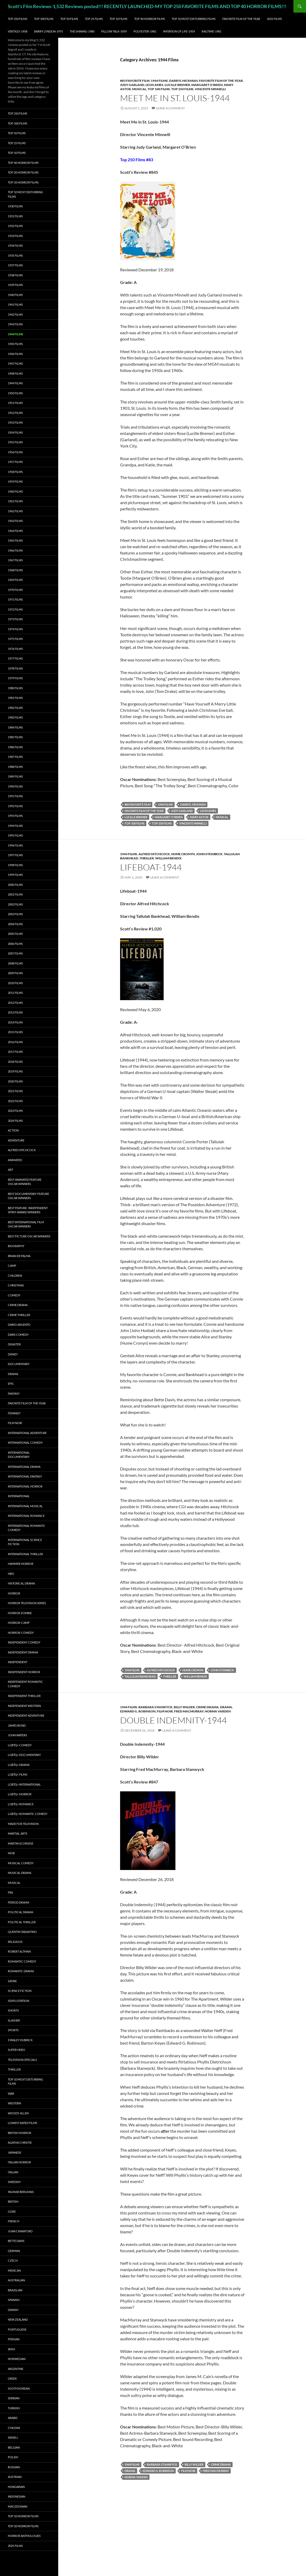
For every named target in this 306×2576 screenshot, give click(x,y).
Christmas (16, 1285)
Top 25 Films (94, 18)
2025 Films (274, 18)
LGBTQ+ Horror (19, 1794)
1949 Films (15, 383)
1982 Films (15, 707)
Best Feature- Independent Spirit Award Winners (28, 1210)
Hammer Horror (20, 1563)
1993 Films (15, 815)
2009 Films (15, 973)
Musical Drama (19, 1872)
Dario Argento (19, 1324)
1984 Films (15, 727)
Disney (13, 1354)
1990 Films (15, 786)
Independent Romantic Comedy (25, 1684)
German (14, 2250)
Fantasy (14, 1393)
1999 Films (15, 874)
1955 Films (15, 442)
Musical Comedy (21, 1863)
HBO (11, 1573)
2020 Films (15, 1081)
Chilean (14, 2427)
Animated (15, 1160)
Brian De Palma (19, 1256)
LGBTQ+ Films (17, 1774)
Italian (13, 2172)
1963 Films (15, 520)
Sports (13, 2030)
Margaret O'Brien (207, 85)
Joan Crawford (20, 2231)
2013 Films (15, 1012)
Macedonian (17, 2506)
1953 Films (15, 422)
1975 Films (15, 638)
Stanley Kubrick (20, 2040)
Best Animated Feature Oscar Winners (24, 1182)
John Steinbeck (209, 854)
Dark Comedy (18, 1334)
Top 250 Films (17, 18)
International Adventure (27, 1433)
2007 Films (15, 953)
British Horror (19, 2133)
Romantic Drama (21, 1971)
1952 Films (15, 412)
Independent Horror (24, 1672)
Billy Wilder (184, 1707)
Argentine (15, 2368)
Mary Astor (199, 817)
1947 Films (15, 363)
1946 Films (15, 353)
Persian (13, 2339)
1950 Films (15, 393)
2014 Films (15, 1022)
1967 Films (15, 560)
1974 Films (15, 629)
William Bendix (168, 858)
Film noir (165, 1711)
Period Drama (18, 1902)
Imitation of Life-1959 (179, 31)
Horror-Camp (19, 1622)
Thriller (146, 858)
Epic (11, 1383)
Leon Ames (154, 85)
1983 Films (15, 717)
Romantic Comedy (22, 1961)
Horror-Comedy (21, 1632)
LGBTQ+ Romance (21, 1804)
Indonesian (16, 2496)
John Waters (17, 1735)
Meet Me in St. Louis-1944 (175, 98)
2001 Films (15, 894)
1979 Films (15, 678)
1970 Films (15, 589)
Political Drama (20, 1912)
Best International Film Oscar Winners (26, 1224)
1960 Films (15, 491)
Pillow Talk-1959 (114, 31)
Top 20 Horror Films (23, 172)
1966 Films (15, 550)
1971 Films (15, 599)
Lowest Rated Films (22, 2123)
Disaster (14, 1344)
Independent (17, 1662)
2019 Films (15, 1071)
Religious (15, 1941)
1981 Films (15, 697)
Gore (12, 2211)
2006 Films (15, 943)
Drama (226, 1707)
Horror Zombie (20, 1613)
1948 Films (15, 373)
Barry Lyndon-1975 (48, 31)
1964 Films (15, 530)
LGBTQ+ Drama (18, 1764)
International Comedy (25, 1442)
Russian (14, 2467)
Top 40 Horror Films (149, 18)
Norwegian (16, 2359)
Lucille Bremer (177, 85)
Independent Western (24, 1705)
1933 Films (15, 236)
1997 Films (15, 855)
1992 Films (15, 806)
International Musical (25, 1506)
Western (14, 2103)
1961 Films (15, 501)
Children (15, 1275)
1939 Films (15, 285)
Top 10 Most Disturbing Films (194, 18)
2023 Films (15, 1110)
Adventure (16, 1140)
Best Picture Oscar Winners (29, 1236)
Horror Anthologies (24, 2535)
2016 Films (15, 1042)
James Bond (17, 1725)
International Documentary (19, 1455)
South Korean (19, 2388)
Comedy (14, 1295)
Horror (14, 1593)
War (11, 2093)
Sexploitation (18, 2000)
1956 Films (15, 452)
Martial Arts (17, 1833)
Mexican (14, 2270)
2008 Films (15, 963)
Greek (12, 2378)
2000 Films (15, 884)
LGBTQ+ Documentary (24, 1754)
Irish (11, 2349)
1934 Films (15, 245)
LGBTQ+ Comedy (20, 1745)
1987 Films (15, 756)
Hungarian (16, 2486)
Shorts (13, 2010)
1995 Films (15, 835)
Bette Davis (16, 2241)
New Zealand (18, 2319)
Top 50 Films (69, 18)
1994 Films (15, 825)
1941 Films (15, 304)
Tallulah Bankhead (140, 1676)
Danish (13, 2309)
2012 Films (15, 1002)
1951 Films (15, 403)
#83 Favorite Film (134, 81)
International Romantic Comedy (26, 1528)
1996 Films (15, 845)
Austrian (15, 2476)
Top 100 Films (43, 18)
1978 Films (15, 668)
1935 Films (15, 255)
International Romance (26, 1515)
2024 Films (15, 1120)
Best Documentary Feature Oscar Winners (28, 1196)
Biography (16, 1246)
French (13, 2221)
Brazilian (15, 2290)
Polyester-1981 (144, 31)
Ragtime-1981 (211, 31)
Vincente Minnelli (210, 89)
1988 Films (15, 766)
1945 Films (15, 344)
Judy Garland (132, 85)
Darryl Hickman (183, 81)
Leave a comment (170, 108)
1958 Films (15, 471)
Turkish (14, 2408)
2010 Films (15, 983)
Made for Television (23, 1823)
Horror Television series (27, 1603)
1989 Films (15, 776)
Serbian (13, 2398)
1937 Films (15, 265)
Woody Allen (18, 2113)
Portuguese (17, 2329)
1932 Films (15, 226)
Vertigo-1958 (17, 31)
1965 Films (15, 540)
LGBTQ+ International (24, 1784)
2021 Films (15, 1091)
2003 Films (15, 914)
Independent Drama (23, 1652)
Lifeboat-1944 (151, 867)
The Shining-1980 (82, 31)
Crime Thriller (19, 1315)
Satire (12, 1981)
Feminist (14, 1413)
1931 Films (15, 216)
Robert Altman (19, 1951)
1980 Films (15, 688)
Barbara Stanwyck (155, 1707)
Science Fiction (19, 1990)
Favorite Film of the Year (241, 18)
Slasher (14, 2020)
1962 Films (15, 511)
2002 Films (15, 904)
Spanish (13, 2300)
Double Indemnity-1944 (173, 1720)
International (19, 1496)
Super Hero (16, 2049)
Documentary (19, 1364)
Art (10, 1169)
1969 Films (15, 579)
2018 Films (15, 1061)
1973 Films (15, 619)
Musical (139, 89)
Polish (13, 2457)
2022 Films (15, 1101)
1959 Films (15, 481)
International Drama (24, 1466)
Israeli (13, 2437)
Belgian (14, 2447)
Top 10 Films (118, 18)
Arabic (13, 2417)
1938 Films (15, 275)
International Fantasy (25, 1476)
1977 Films (15, 658)
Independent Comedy (24, 1642)
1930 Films (15, 206)
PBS (10, 1892)
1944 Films (159, 81)
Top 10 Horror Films (23, 182)
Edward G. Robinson (137, 1711)
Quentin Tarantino (22, 1931)
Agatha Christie (20, 2142)
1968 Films (15, 570)
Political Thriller (22, 1922)
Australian (16, 2280)
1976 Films (15, 648)
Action (13, 1130)
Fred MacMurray (188, 1711)
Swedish (14, 2182)
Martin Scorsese (20, 1843)
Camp (12, 1265)
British (13, 2201)
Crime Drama (207, 1707)
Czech (13, 2260)
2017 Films (15, 1051)
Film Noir (188, 2470)
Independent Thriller (24, 1695)
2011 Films (15, 992)
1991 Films (15, 796)
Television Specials (22, 2059)
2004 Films (15, 924)
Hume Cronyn (183, 854)
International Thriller (25, 1554)
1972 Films (15, 609)
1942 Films (15, 314)
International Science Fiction (25, 1542)
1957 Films (15, 462)
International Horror (25, 1486)
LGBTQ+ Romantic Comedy (27, 1813)
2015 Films (15, 1032)
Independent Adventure (26, 1715)
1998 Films (15, 865)
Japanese (14, 2152)
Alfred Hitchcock (154, 854)
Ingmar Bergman (21, 2192)
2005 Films (15, 933)
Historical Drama (21, 1583)
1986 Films (15, 747)
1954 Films (15, 432)
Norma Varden (218, 1711)
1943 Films (15, 324)
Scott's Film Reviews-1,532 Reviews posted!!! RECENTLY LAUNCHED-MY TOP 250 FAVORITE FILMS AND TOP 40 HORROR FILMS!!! (147, 6)
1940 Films (15, 295)
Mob (11, 1853)
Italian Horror (19, 2162)
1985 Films (15, 737)
